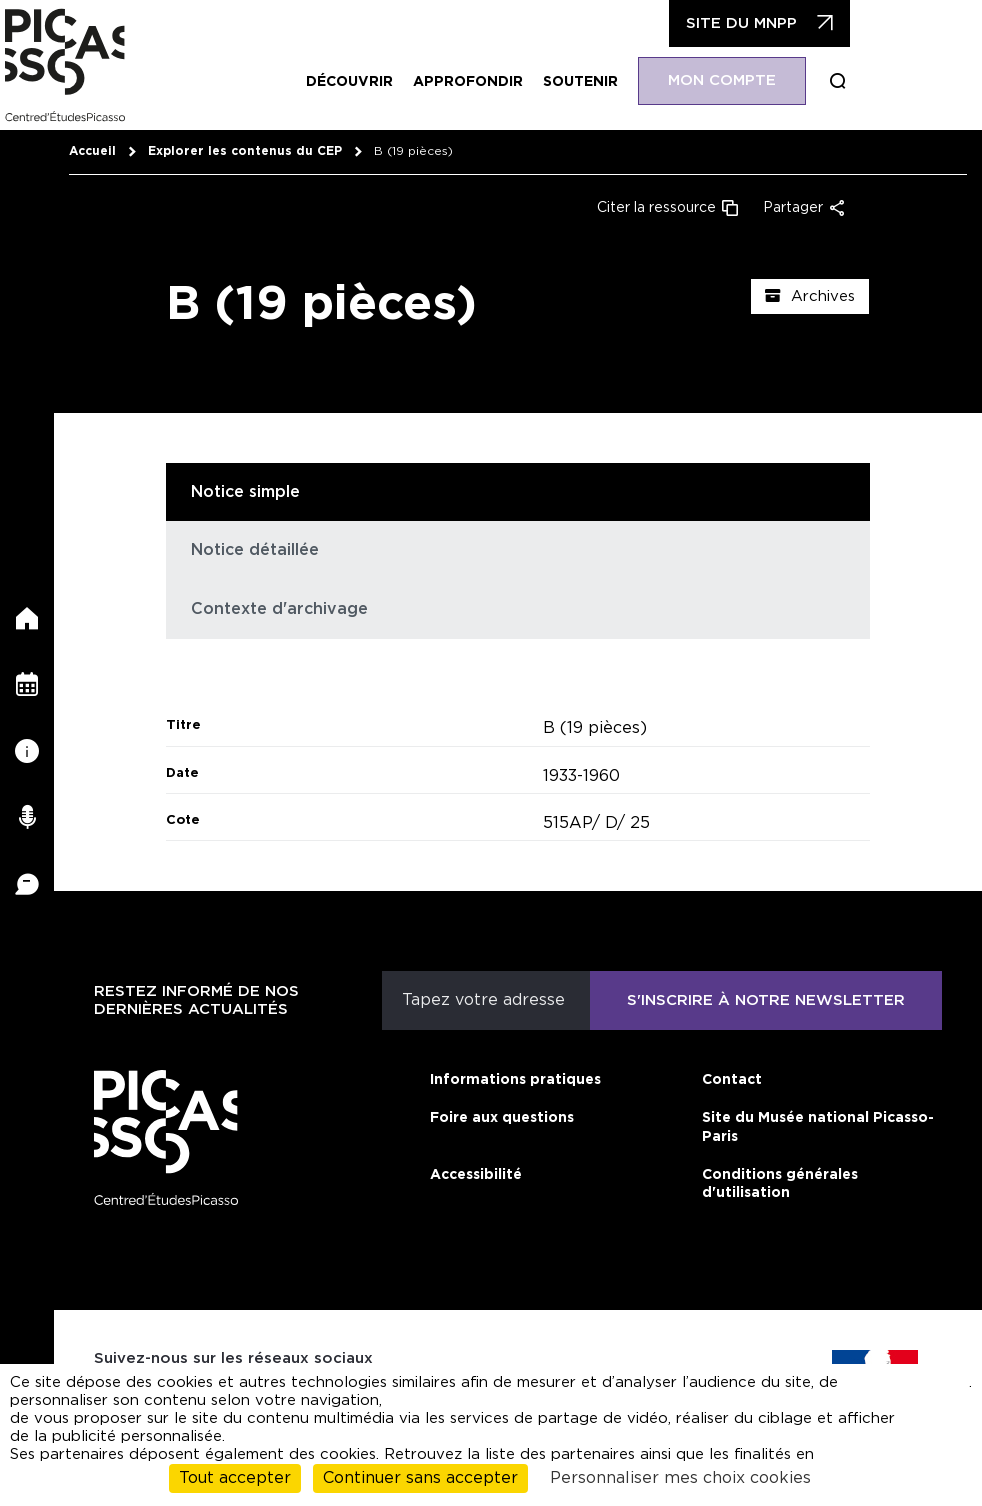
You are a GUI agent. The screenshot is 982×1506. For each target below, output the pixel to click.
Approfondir (468, 82)
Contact (732, 1080)
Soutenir (580, 82)
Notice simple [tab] (245, 492)
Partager (793, 208)
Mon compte (722, 80)
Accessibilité (476, 1175)
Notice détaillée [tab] (255, 550)
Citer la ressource (656, 208)
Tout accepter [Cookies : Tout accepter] (235, 1478)
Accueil (92, 151)
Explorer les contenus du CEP (245, 151)
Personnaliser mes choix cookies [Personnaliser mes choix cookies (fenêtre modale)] (680, 1478)
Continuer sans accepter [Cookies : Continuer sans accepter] (420, 1478)
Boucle (838, 81)
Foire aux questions (502, 1118)
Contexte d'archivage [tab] (279, 609)
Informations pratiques (515, 1080)
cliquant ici (939, 1391)
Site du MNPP (741, 23)
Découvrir (349, 82)
